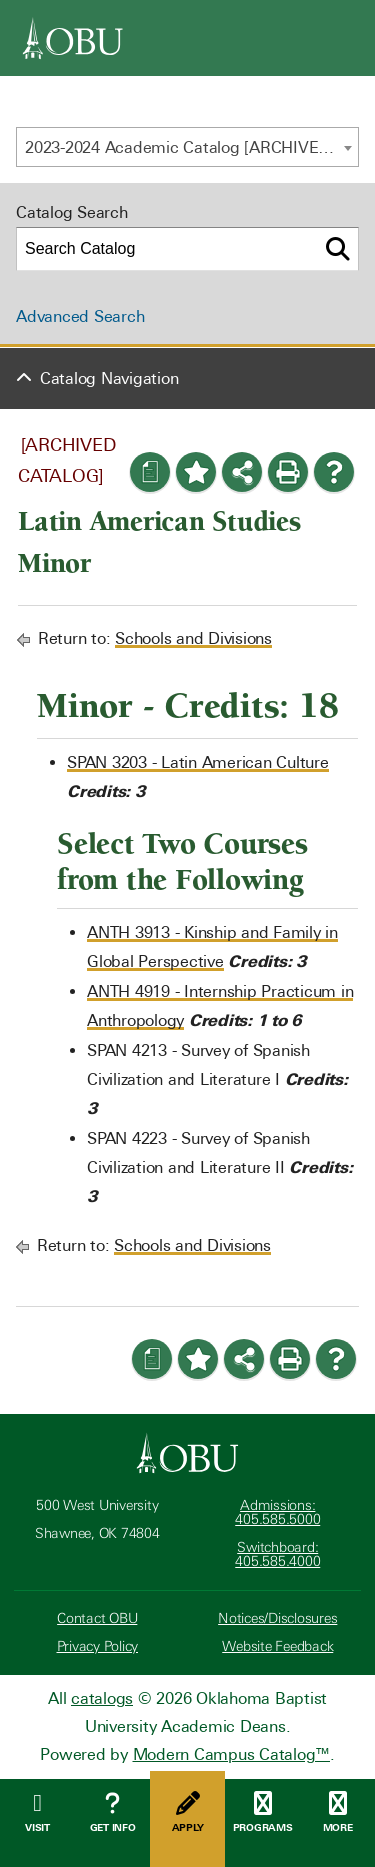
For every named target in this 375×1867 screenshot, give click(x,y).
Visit (37, 1812)
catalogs (102, 1698)
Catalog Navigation (109, 378)
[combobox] (187, 147)
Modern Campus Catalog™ (232, 1754)
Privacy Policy (98, 1646)
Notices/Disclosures (277, 1618)
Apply (187, 1812)
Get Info (112, 1812)
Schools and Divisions (193, 638)
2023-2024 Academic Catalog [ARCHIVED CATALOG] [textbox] (191, 147)
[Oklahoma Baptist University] (187, 1453)
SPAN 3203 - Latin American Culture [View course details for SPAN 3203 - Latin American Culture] (198, 762)
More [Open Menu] (337, 1812)
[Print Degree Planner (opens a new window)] (150, 472)
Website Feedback (277, 1646)
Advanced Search (80, 316)
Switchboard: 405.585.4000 (277, 1554)
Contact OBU (97, 1618)
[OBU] (73, 38)
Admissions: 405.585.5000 (277, 1512)
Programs (262, 1812)
